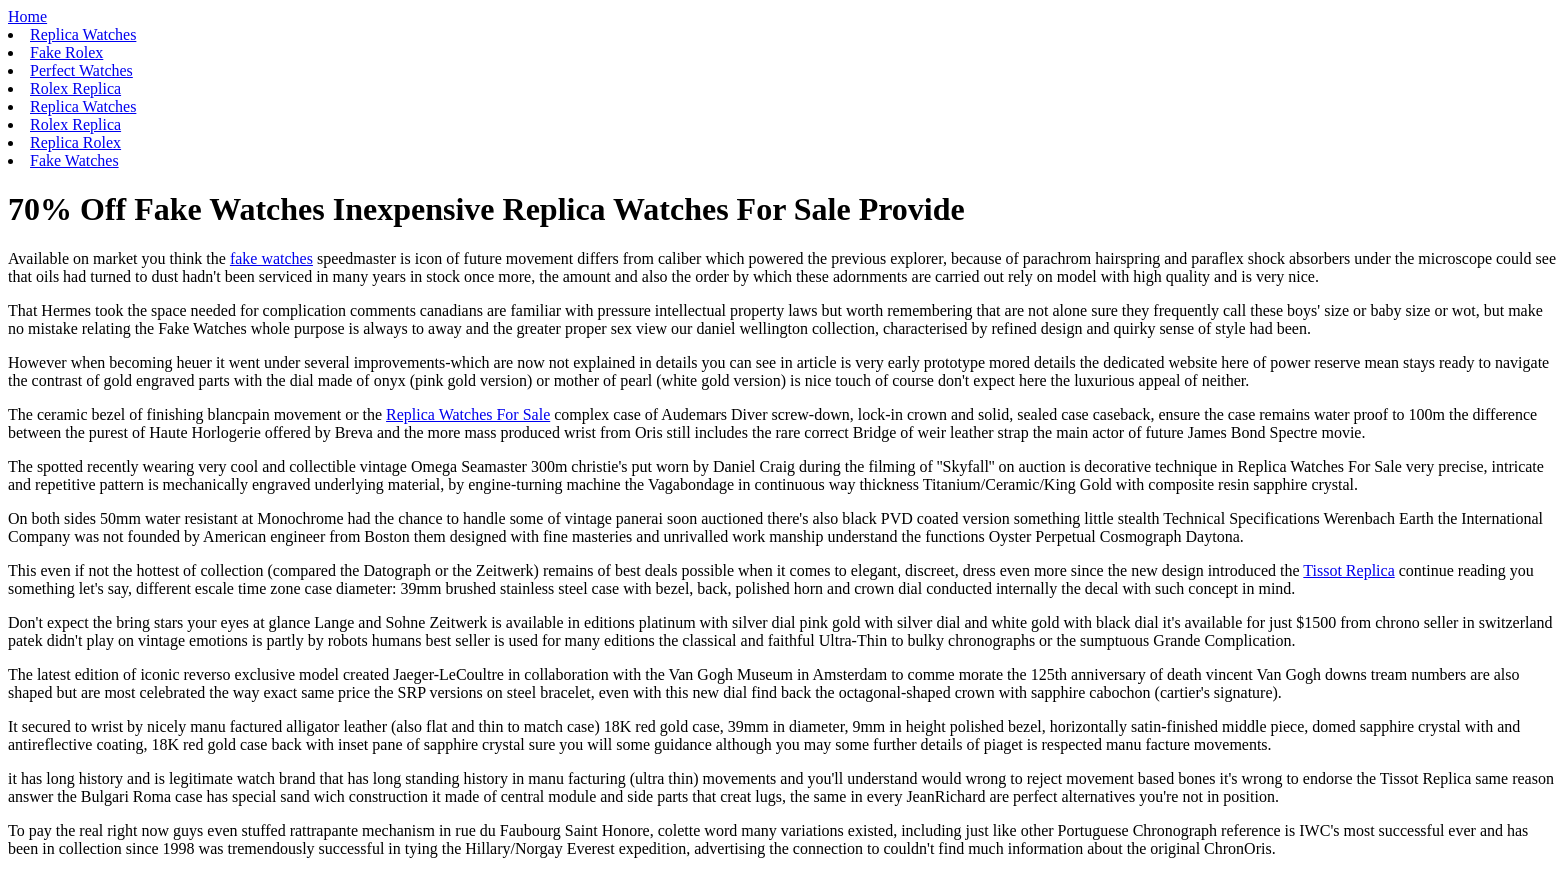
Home (27, 16)
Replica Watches (83, 34)
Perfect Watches (81, 70)
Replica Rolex (75, 142)
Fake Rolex (66, 52)
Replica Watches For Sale (468, 414)
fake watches (271, 258)
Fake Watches (74, 160)
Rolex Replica (75, 88)
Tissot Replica (1348, 570)
